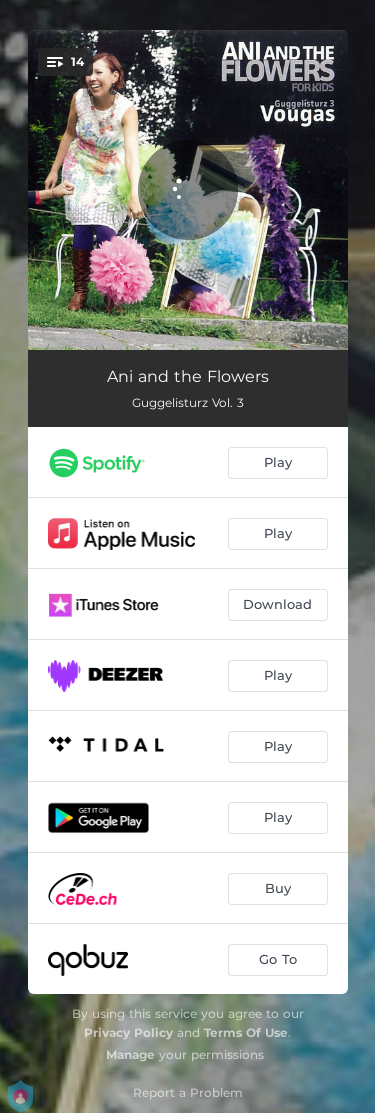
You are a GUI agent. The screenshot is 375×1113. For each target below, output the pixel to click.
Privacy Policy (128, 1032)
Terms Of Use (246, 1032)
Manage (130, 1054)
